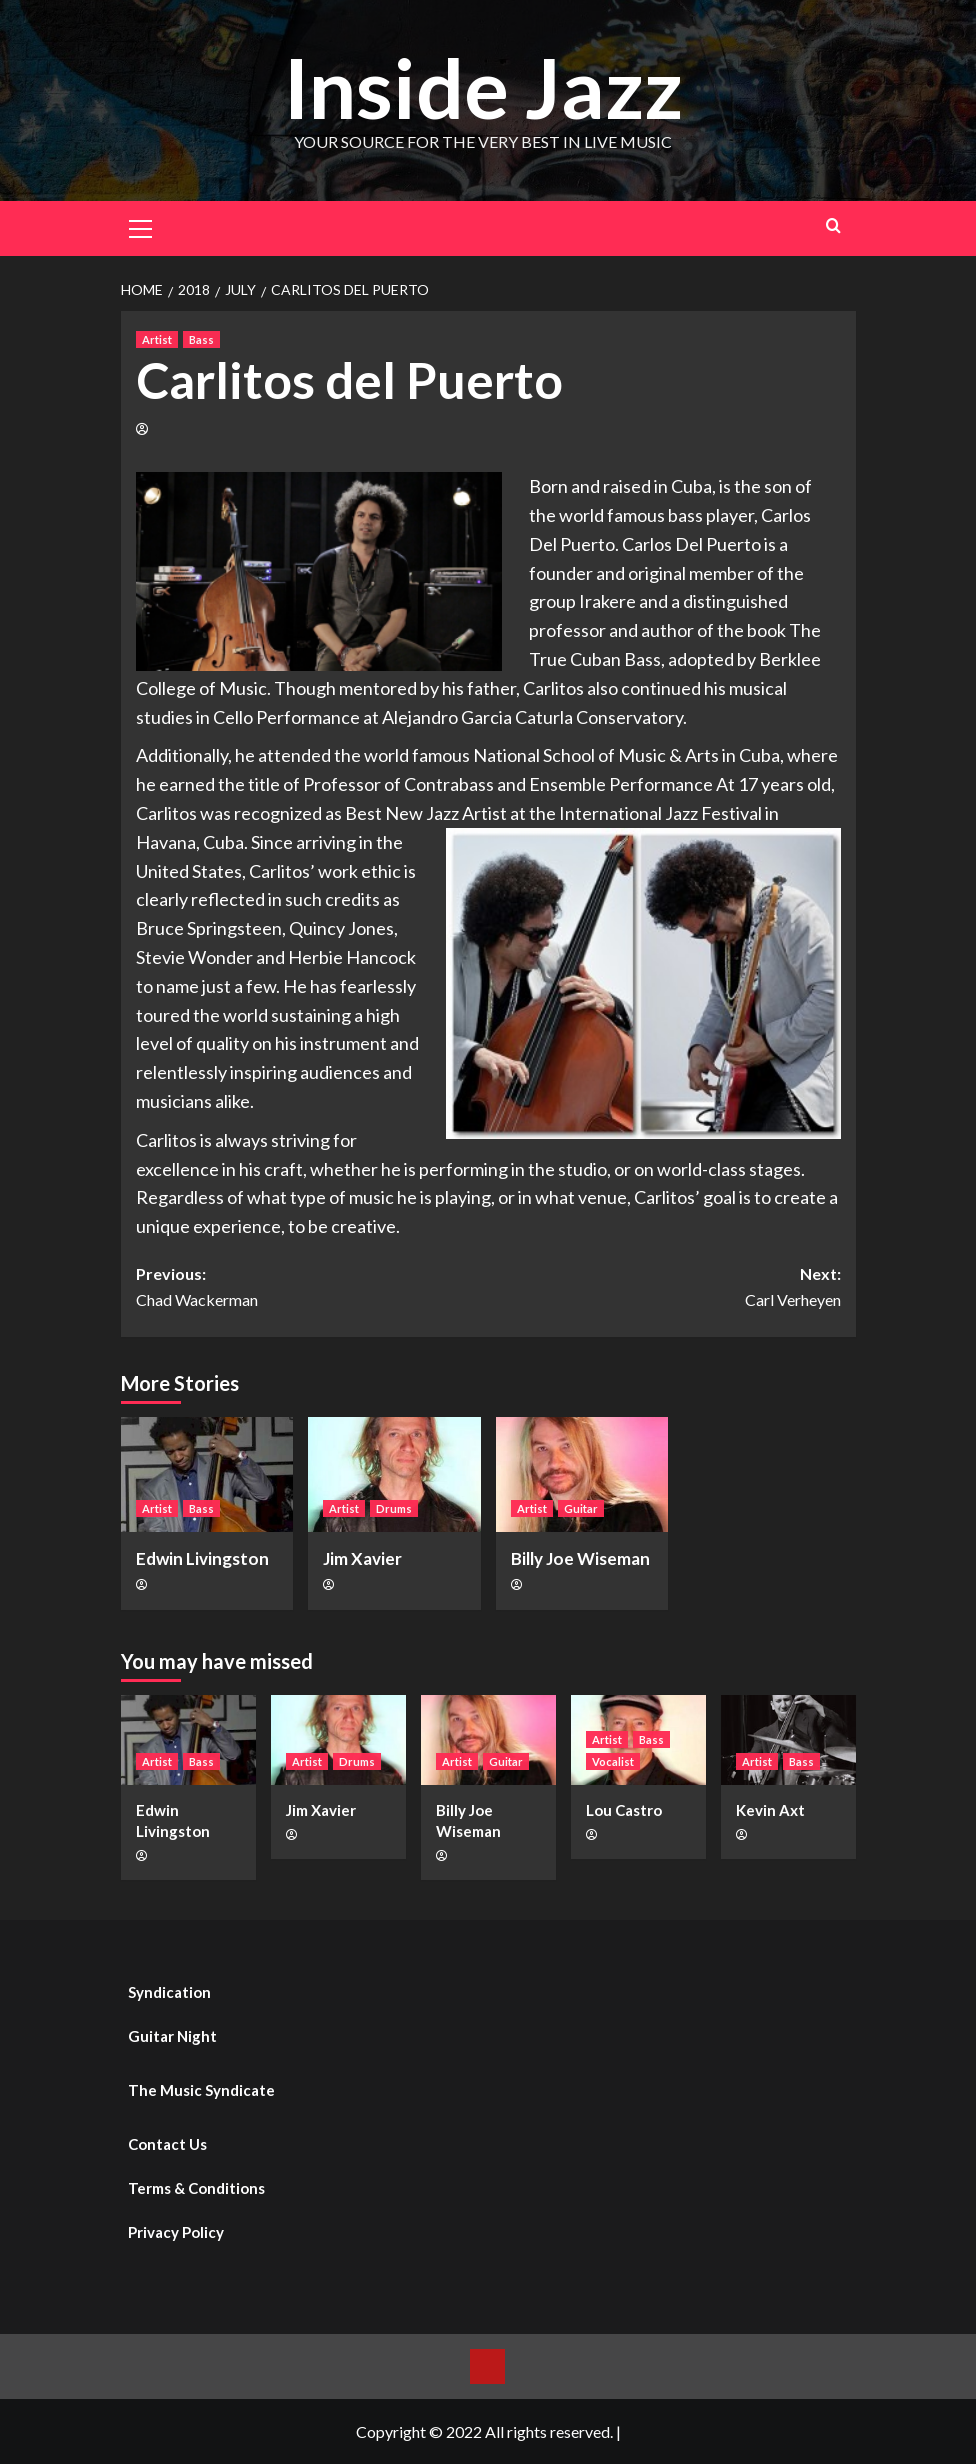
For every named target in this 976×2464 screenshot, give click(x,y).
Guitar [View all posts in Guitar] (581, 1508)
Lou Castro (624, 1809)
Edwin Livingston (202, 1558)
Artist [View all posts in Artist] (157, 339)
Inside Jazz (483, 86)
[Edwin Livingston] (207, 1474)
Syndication (169, 1992)
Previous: (312, 1288)
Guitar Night (172, 2036)
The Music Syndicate (201, 2090)
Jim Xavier (362, 1558)
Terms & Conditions (196, 2188)
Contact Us (167, 2144)
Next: (664, 1288)
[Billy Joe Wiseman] (582, 1474)
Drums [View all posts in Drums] (394, 1508)
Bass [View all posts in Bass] (201, 339)
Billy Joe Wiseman (580, 1558)
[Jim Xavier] (394, 1474)
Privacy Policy (176, 2232)
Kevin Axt (770, 1809)
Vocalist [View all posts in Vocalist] (613, 1760)
